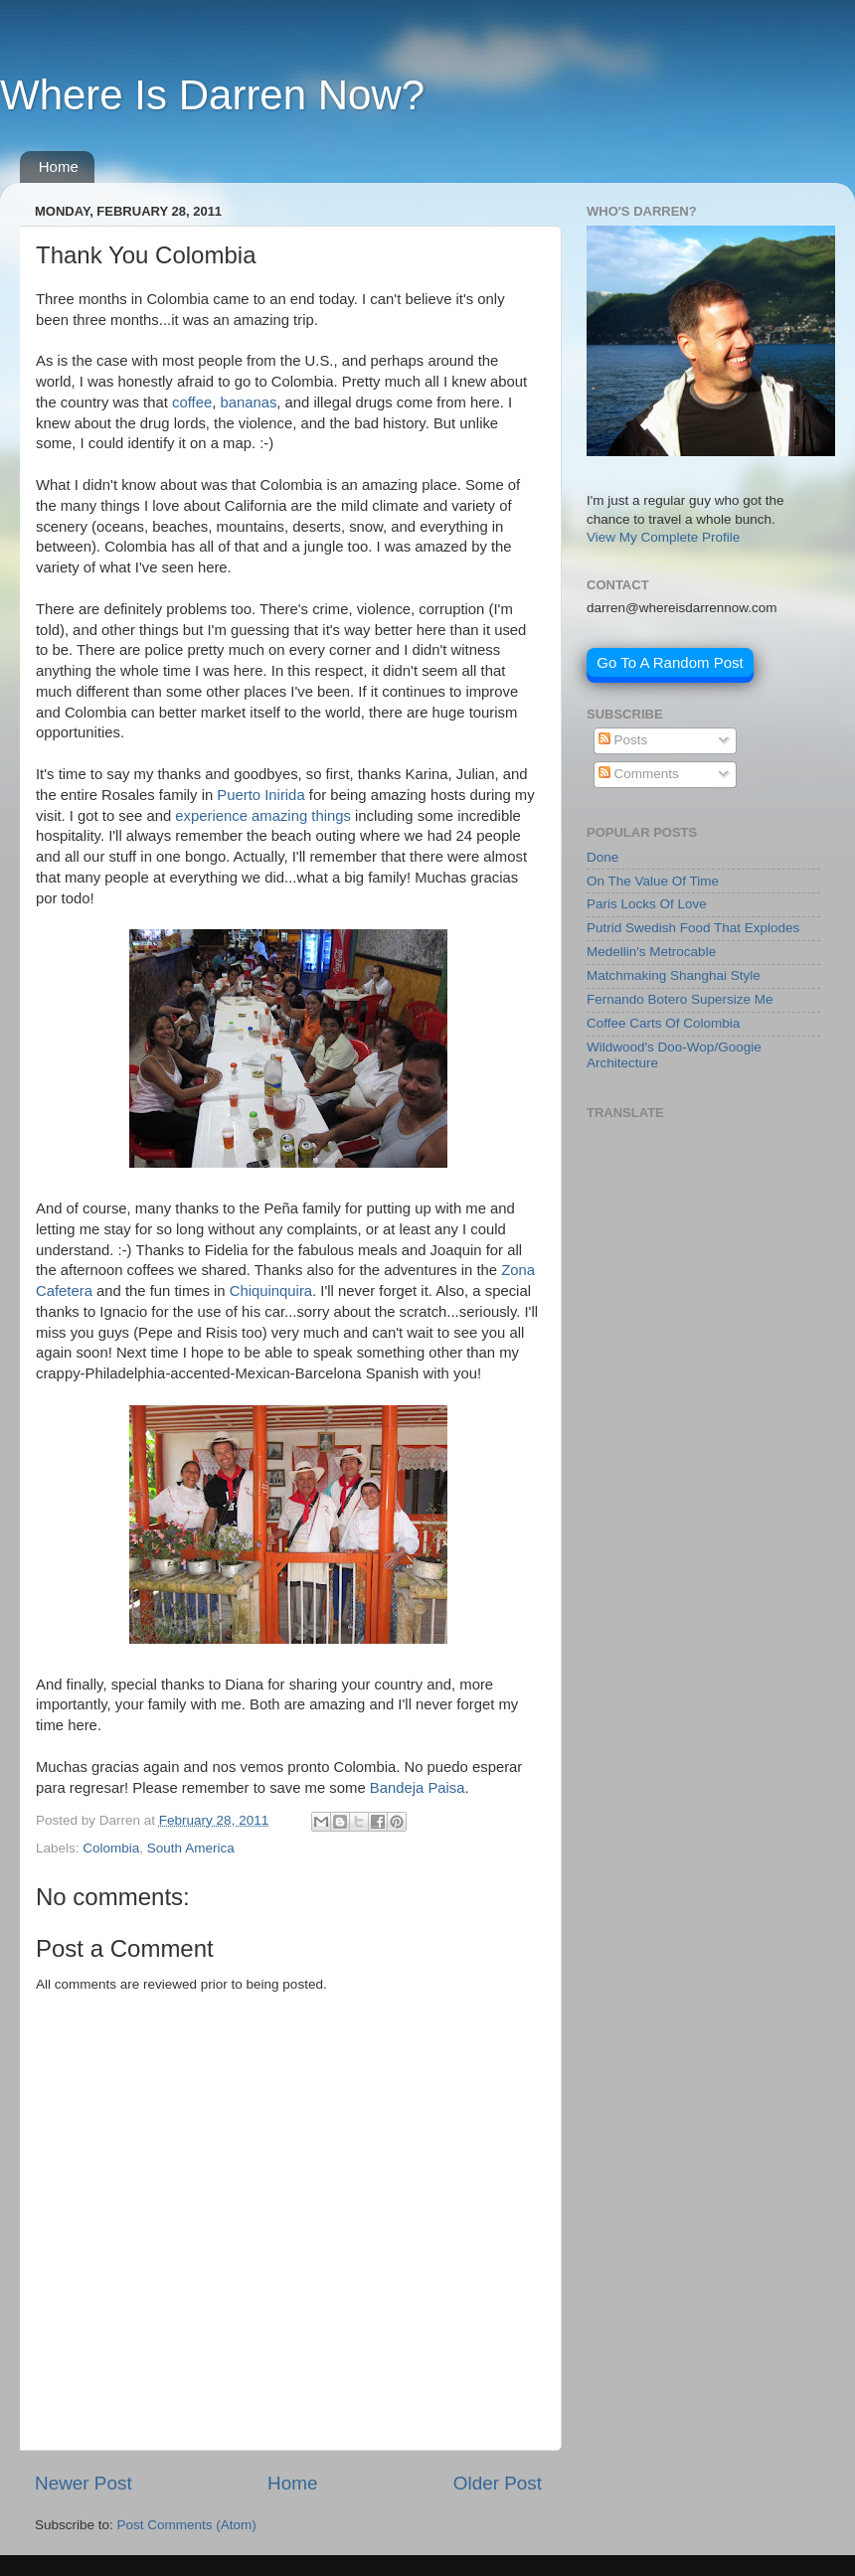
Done (602, 857)
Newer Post (83, 2483)
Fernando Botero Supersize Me (680, 999)
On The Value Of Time (653, 881)
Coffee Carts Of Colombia (663, 1023)
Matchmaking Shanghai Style (674, 975)
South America (191, 1848)
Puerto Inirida (260, 795)
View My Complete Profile (663, 537)
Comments (638, 773)
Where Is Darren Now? (212, 95)
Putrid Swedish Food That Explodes (693, 927)
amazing (279, 816)
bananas (248, 402)
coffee (192, 402)
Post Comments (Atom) (186, 2524)
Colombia (111, 1848)
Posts (623, 739)
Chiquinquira (271, 1291)
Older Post (497, 2483)
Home (59, 166)
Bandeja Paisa (417, 1788)
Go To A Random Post (670, 662)
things (331, 816)
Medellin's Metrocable (651, 951)
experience (211, 816)
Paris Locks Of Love (647, 903)
